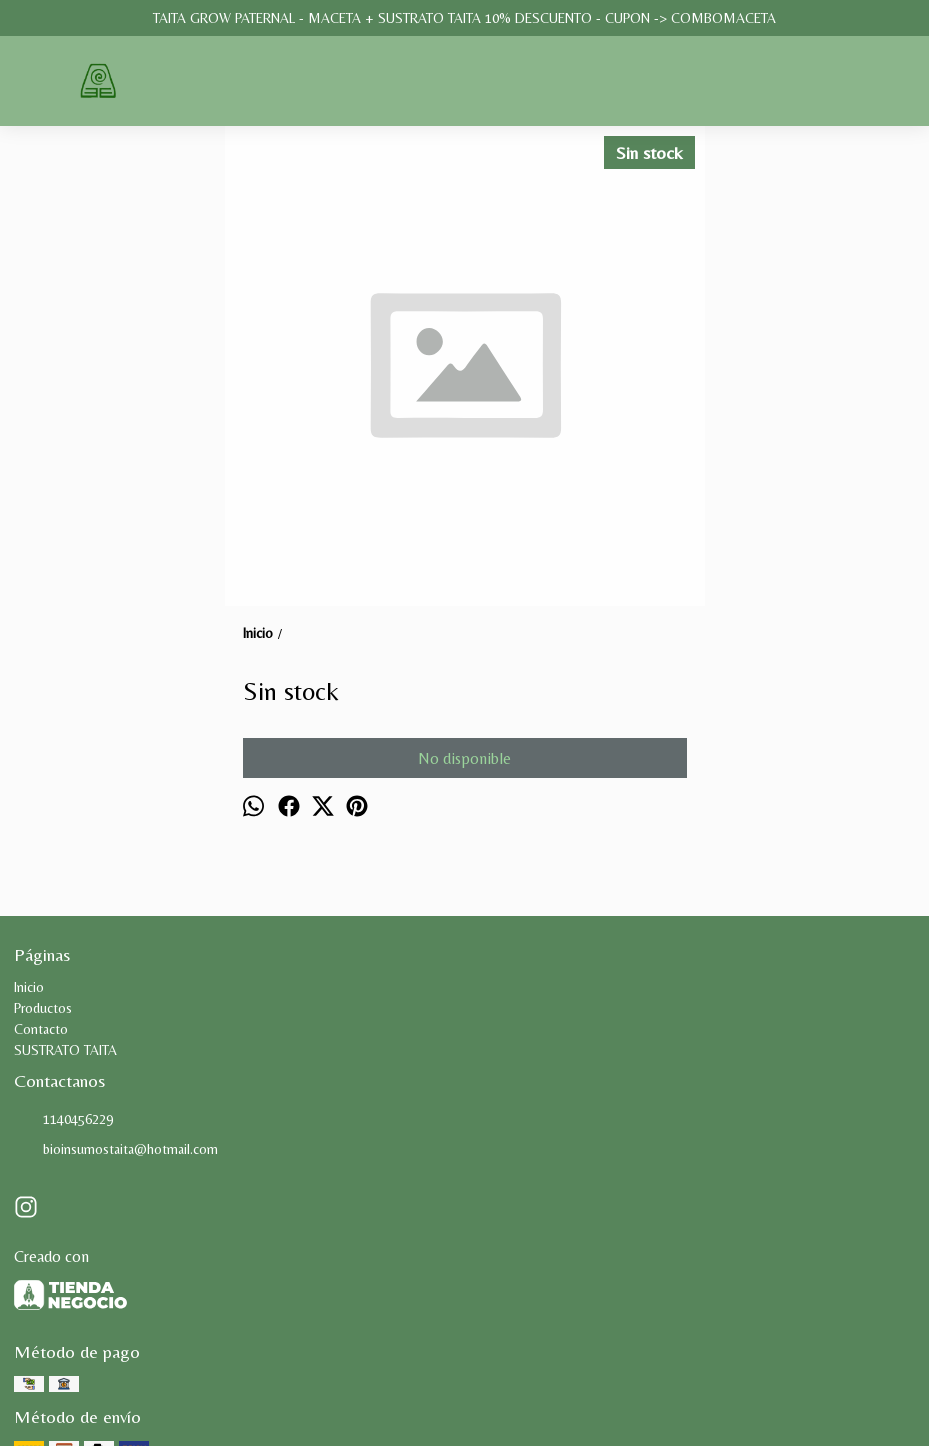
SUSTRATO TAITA (65, 1050)
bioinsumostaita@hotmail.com (116, 1150)
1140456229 (63, 1120)
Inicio (29, 987)
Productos (43, 1008)
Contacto (41, 1029)
